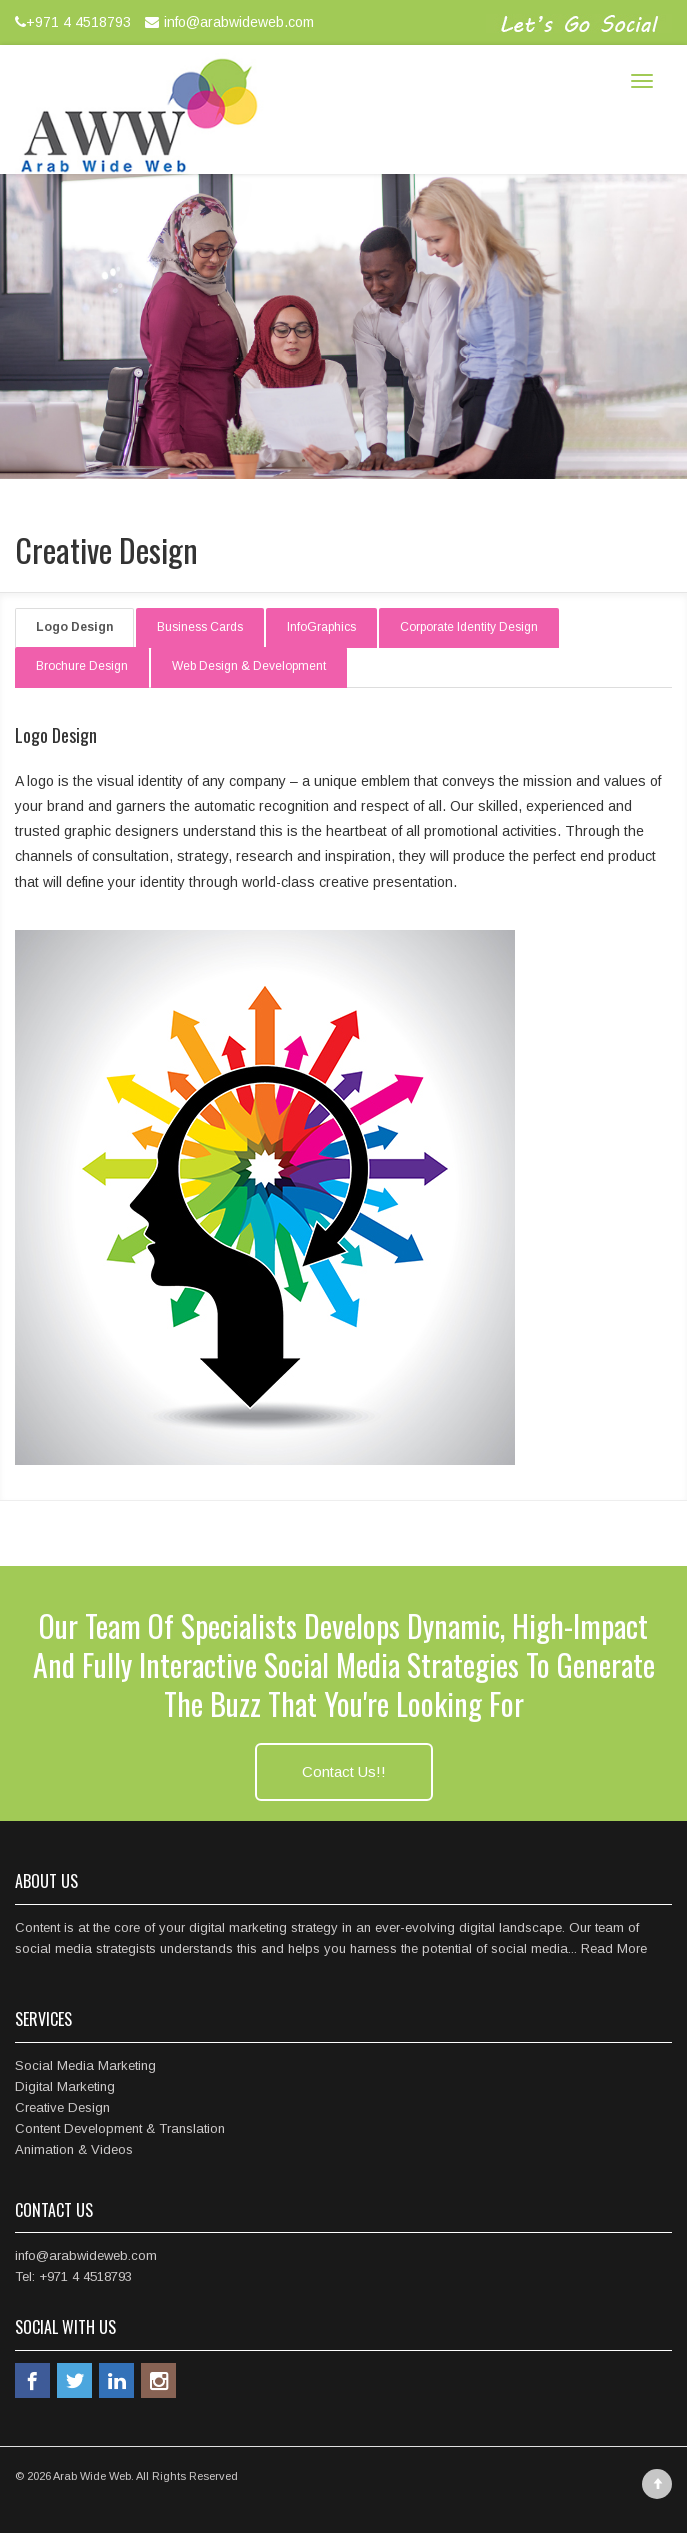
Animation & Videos (74, 2149)
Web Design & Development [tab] (249, 666)
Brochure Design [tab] (82, 666)
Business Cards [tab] (200, 627)
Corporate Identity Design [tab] (469, 627)
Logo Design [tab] (74, 627)
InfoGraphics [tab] (321, 627)
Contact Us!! (344, 1771)
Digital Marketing (65, 2086)
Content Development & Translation (120, 2128)
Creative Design (62, 2107)
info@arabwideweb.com (227, 22)
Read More (614, 1948)
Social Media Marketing (85, 2065)
